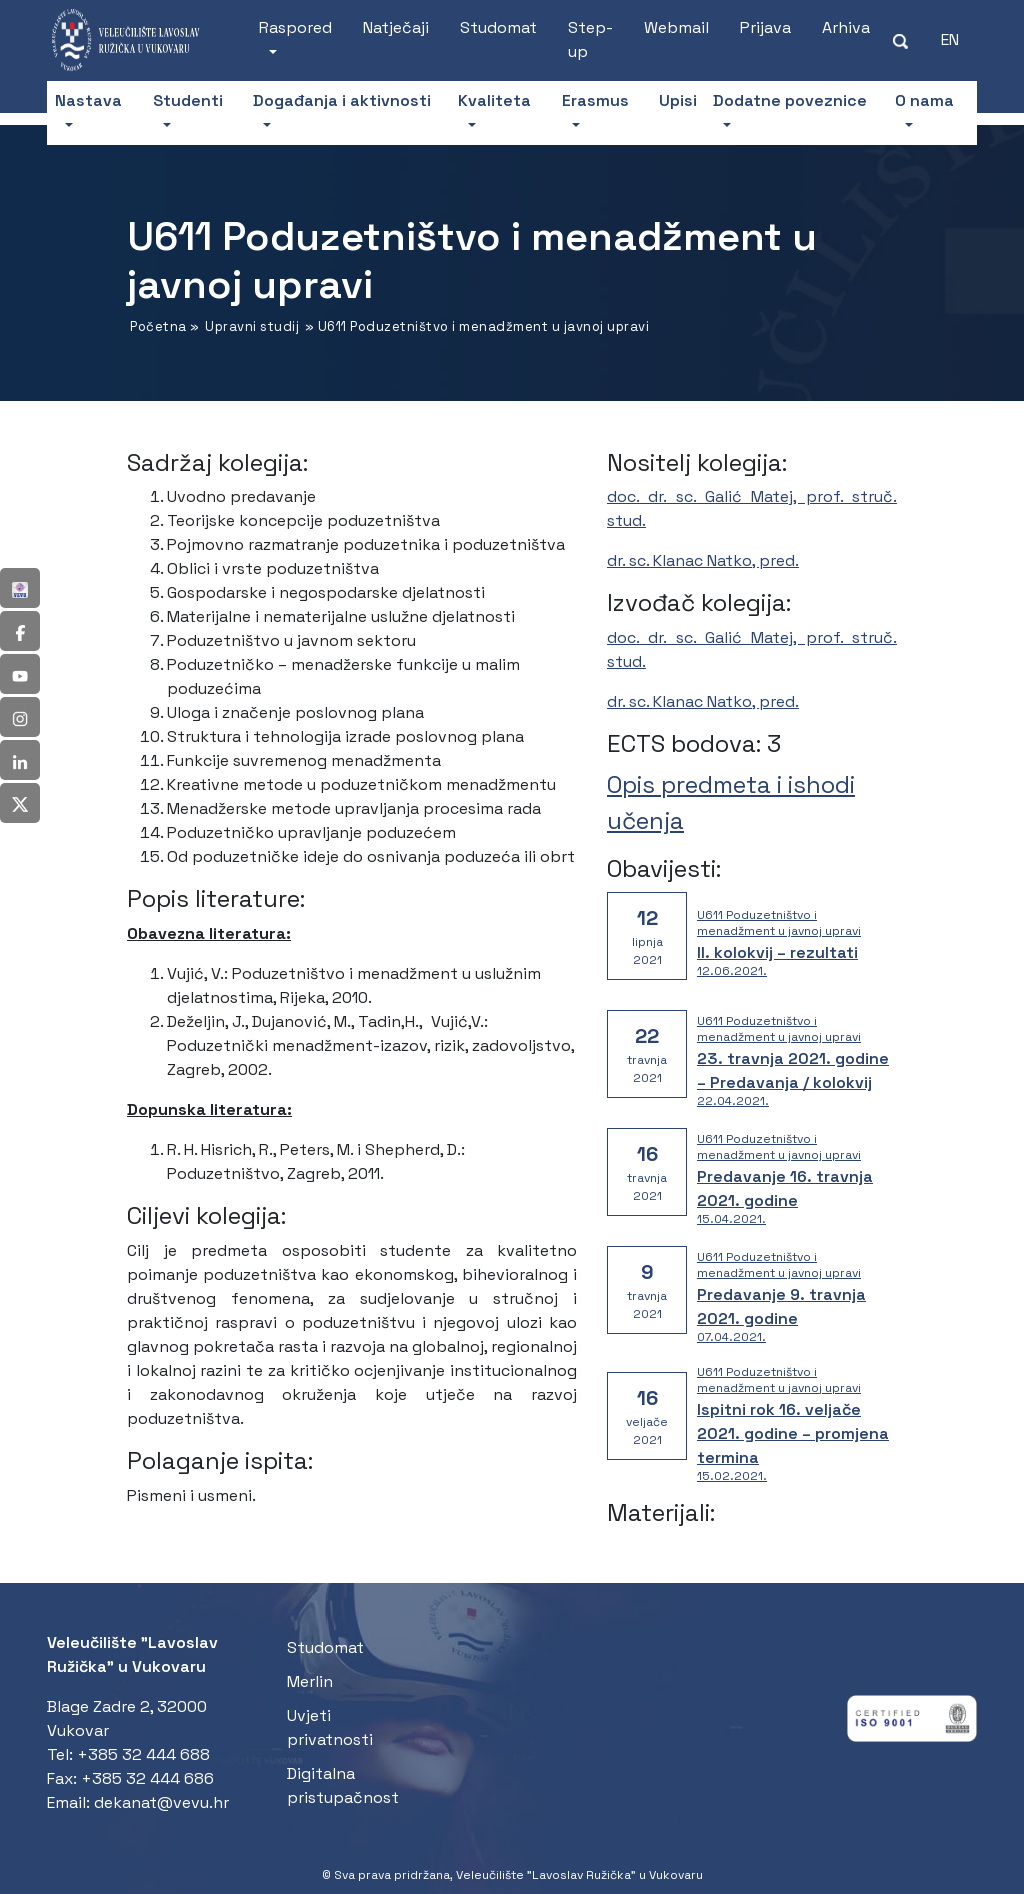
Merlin (310, 1681)
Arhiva (846, 27)
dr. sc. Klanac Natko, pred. (703, 560)
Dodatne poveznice (790, 100)
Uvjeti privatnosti (330, 1727)
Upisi (678, 100)
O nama (924, 100)
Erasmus (595, 100)
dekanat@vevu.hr (161, 1802)
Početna (158, 326)
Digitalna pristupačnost (343, 1785)
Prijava (765, 27)
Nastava (88, 100)
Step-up (590, 39)
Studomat (498, 27)
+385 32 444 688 (143, 1754)
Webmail (676, 27)
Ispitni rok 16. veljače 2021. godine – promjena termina (793, 1433)
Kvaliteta (494, 100)
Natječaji (396, 27)
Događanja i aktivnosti (342, 100)
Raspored (295, 27)
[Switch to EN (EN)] (950, 40)
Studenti (188, 100)
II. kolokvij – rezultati (777, 952)
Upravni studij (252, 326)
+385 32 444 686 (147, 1778)
